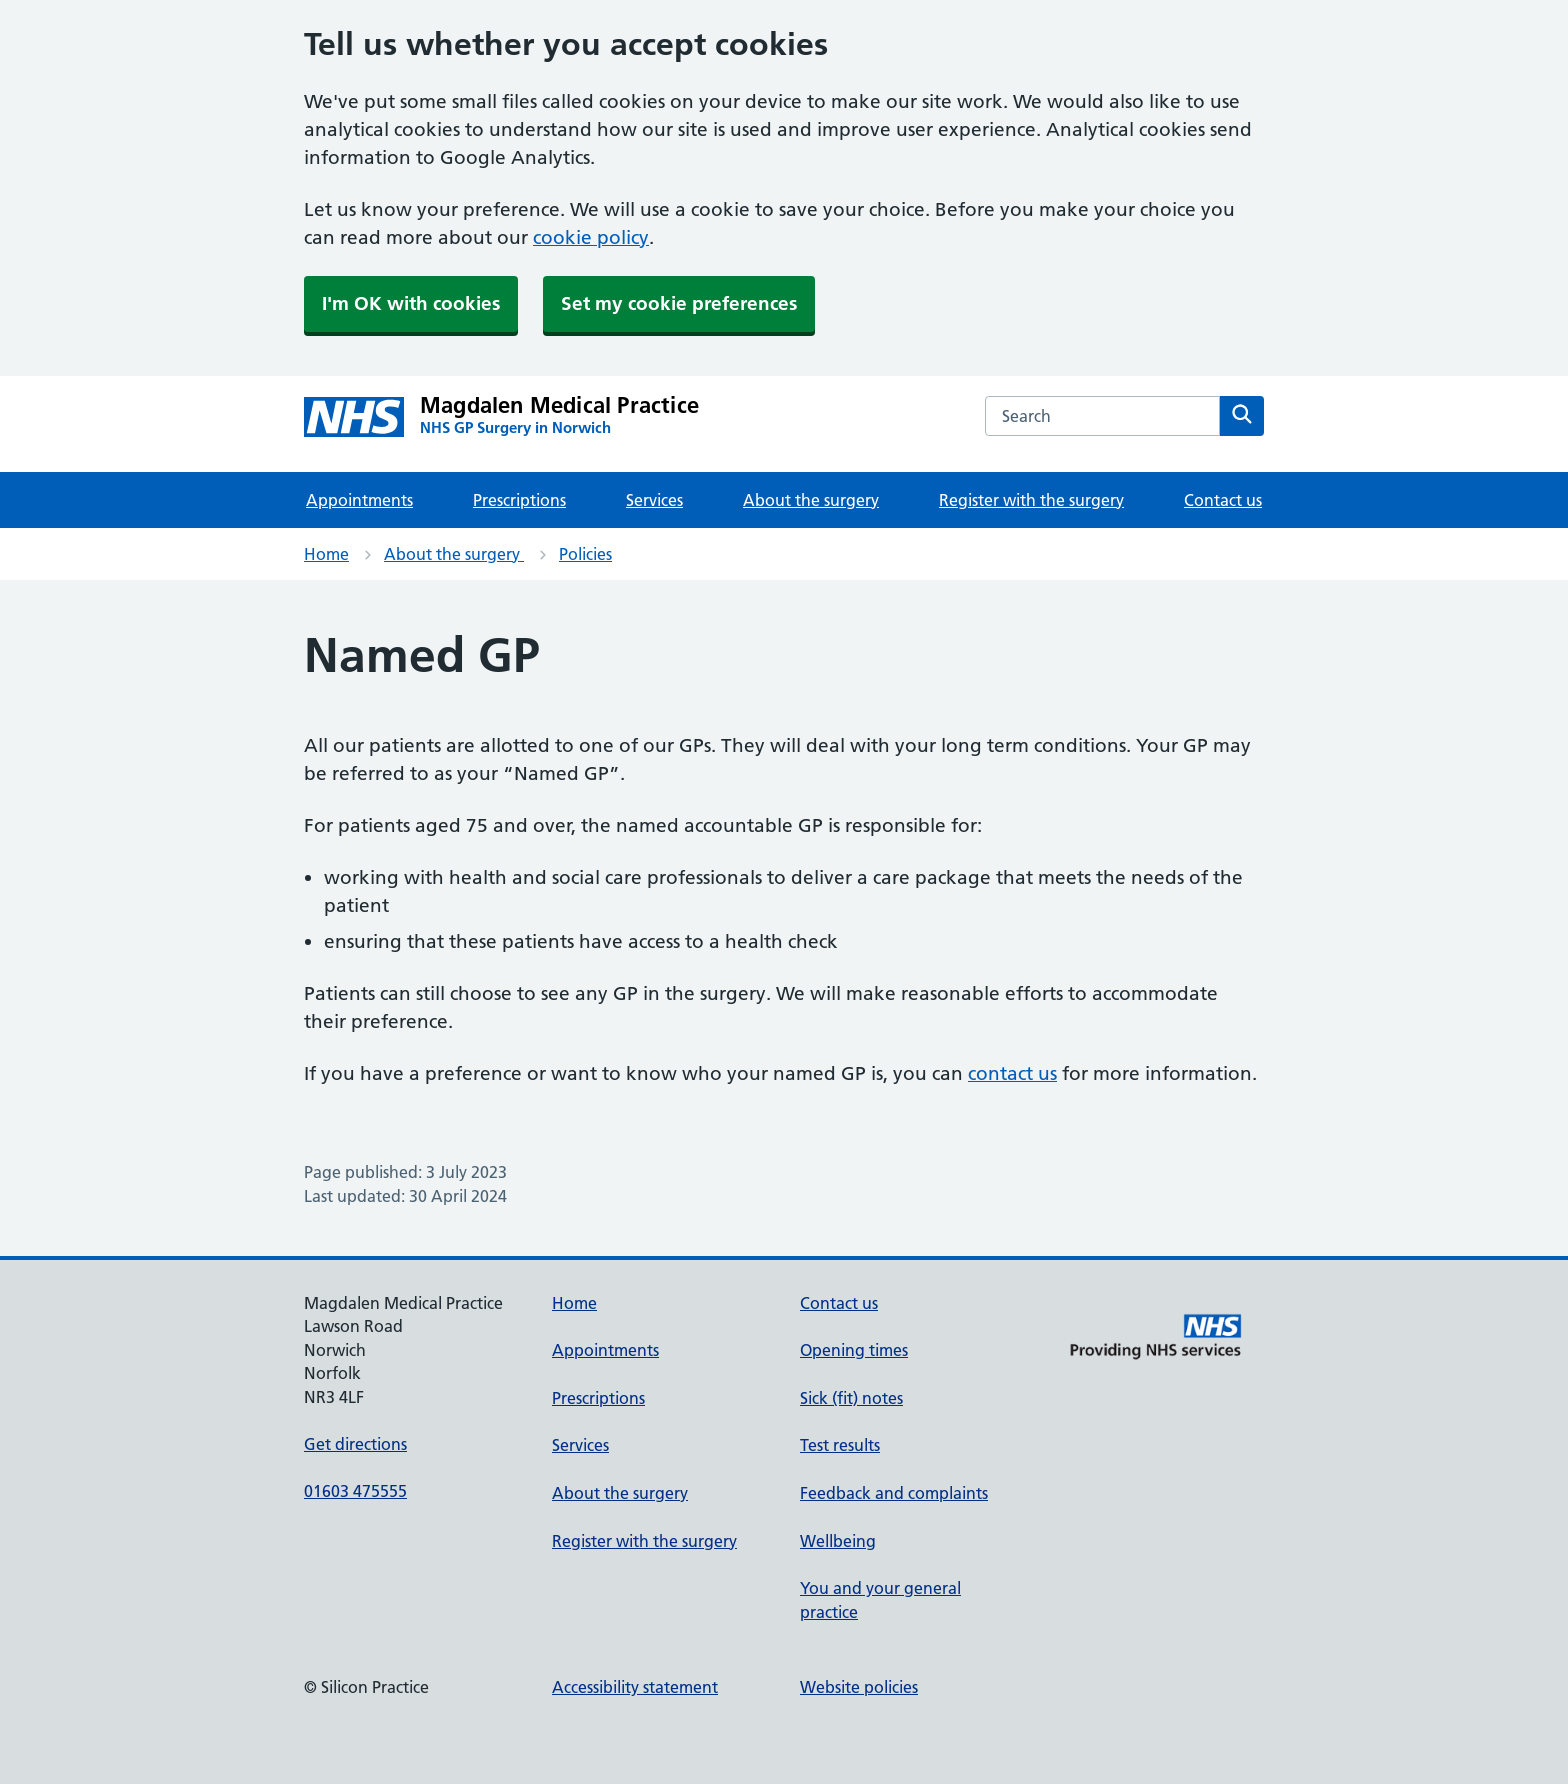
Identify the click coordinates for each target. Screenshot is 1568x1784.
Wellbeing (838, 1541)
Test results (840, 1445)
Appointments (359, 500)
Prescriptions (519, 500)
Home (326, 554)
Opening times (854, 1350)
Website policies (859, 1687)
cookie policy (591, 237)
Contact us (1223, 500)
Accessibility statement (635, 1687)
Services (654, 500)
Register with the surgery (1031, 500)
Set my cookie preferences (679, 303)
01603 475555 (355, 1491)
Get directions (355, 1444)
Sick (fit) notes (851, 1398)
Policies (585, 554)
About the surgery (811, 500)
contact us (1012, 1073)
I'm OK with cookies (411, 303)
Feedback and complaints (894, 1493)
